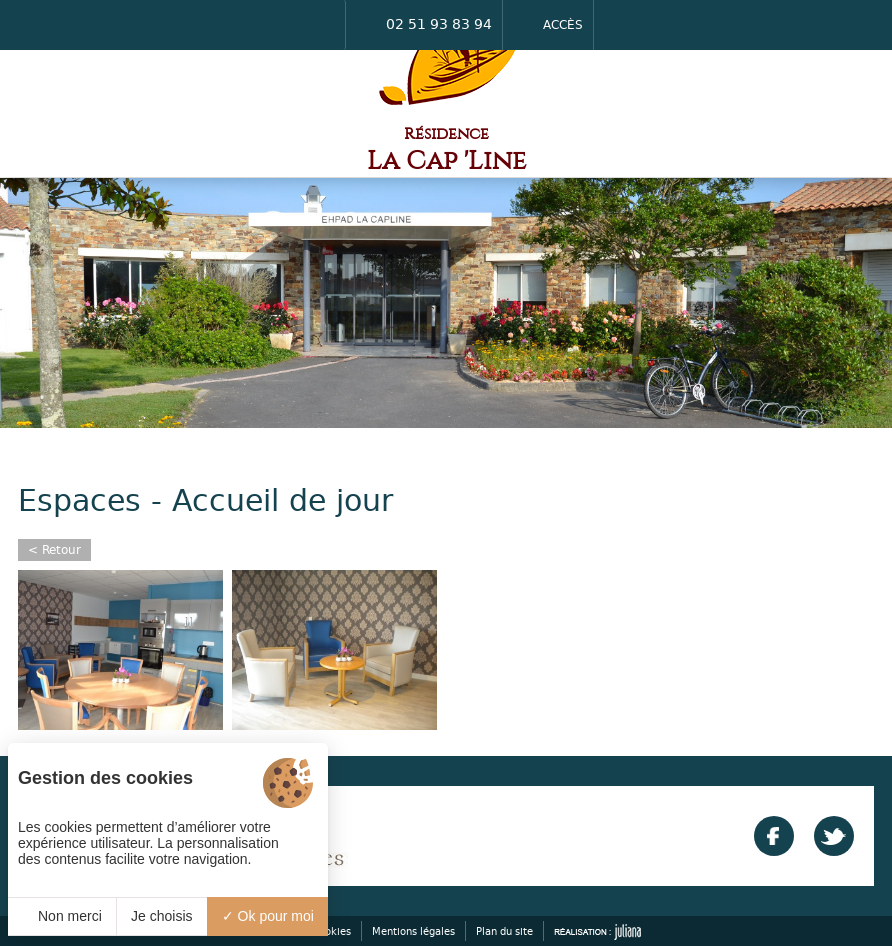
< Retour (54, 549)
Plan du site (504, 931)
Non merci (62, 916)
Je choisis (161, 916)
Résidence (446, 150)
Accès (548, 25)
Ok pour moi (268, 916)
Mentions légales (413, 931)
